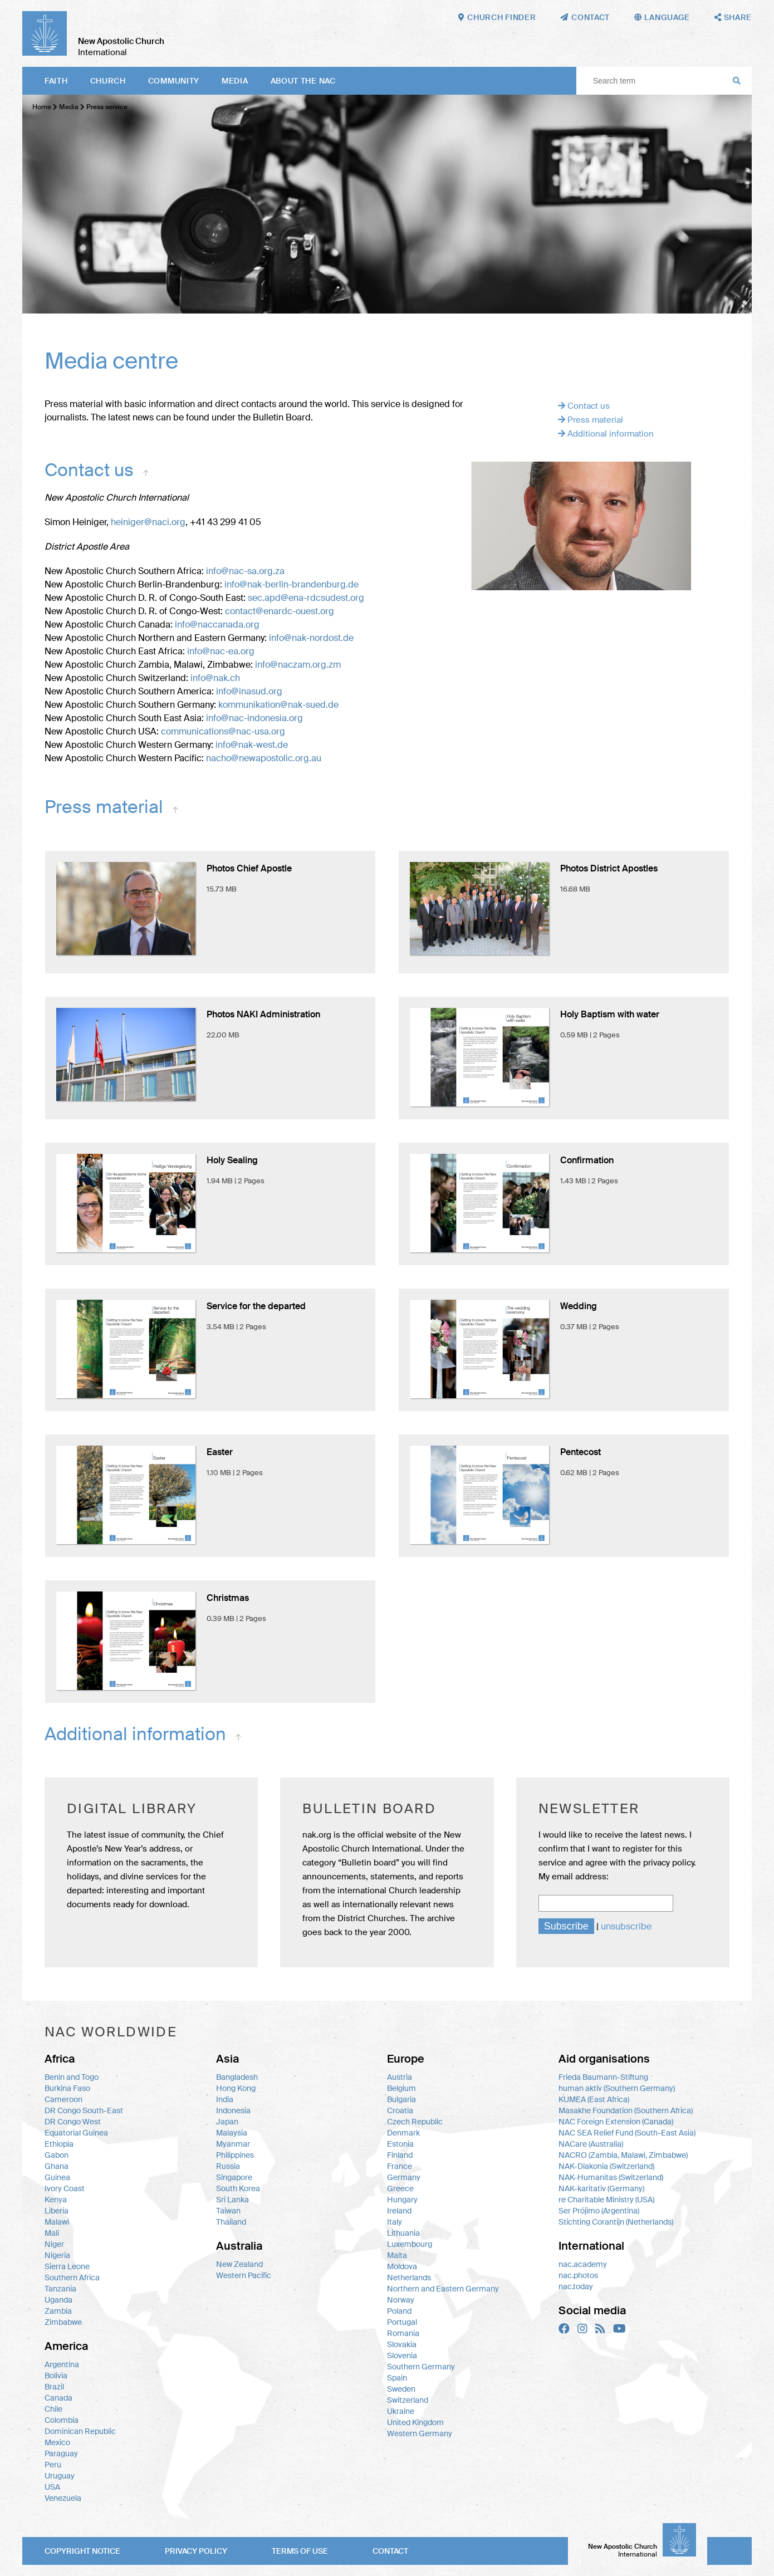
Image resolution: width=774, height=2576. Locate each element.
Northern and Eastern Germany (443, 2289)
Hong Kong (236, 2088)
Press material (590, 419)
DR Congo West (73, 2122)
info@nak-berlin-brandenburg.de (291, 584)
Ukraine (400, 2411)
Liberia (56, 2211)
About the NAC (303, 81)
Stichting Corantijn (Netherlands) (616, 2222)
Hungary (402, 2200)
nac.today (576, 2286)
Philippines (235, 2155)
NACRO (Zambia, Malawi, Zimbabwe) (623, 2155)
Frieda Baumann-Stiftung (603, 2077)
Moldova (402, 2266)
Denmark (403, 2133)
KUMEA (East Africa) (594, 2099)
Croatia (400, 2110)
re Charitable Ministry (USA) (606, 2200)
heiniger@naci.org (148, 522)
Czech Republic (415, 2122)
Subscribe (566, 1926)
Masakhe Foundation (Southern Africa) (626, 2110)
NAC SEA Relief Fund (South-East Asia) (627, 2133)
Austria (399, 2077)
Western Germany (419, 2433)
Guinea (57, 2177)
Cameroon (63, 2099)
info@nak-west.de (251, 745)
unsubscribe (626, 1926)
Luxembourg (409, 2244)
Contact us (584, 406)
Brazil (54, 2387)
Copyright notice (82, 2551)
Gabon (56, 2155)
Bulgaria (401, 2099)
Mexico (57, 2442)
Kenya (56, 2200)
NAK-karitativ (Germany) (601, 2188)
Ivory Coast (65, 2188)
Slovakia (402, 2344)
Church (108, 81)
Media (235, 81)
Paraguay (61, 2453)
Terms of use (300, 2551)
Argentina (62, 2364)
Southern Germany (421, 2367)
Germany (403, 2177)
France (399, 2166)
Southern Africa (72, 2278)
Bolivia (56, 2376)
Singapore (234, 2177)
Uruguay (60, 2476)
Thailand (231, 2222)
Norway (400, 2300)
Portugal (402, 2322)
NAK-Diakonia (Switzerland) (606, 2166)
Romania (403, 2333)
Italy (394, 2222)
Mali (52, 2233)
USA (52, 2487)
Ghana (56, 2166)
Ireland (399, 2211)
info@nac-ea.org (220, 651)
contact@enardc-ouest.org (279, 611)
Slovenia (402, 2355)
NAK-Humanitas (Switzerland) (611, 2177)
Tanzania (60, 2289)
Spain (397, 2378)
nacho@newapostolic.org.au (263, 758)
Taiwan (228, 2211)
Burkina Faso (67, 2088)
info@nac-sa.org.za (245, 571)
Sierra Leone (67, 2266)
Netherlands (409, 2278)
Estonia (400, 2144)
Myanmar (233, 2144)
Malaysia (231, 2133)
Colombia (62, 2420)
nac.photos (578, 2275)
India (224, 2099)
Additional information (606, 433)
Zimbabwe (63, 2322)
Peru (53, 2465)
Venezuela (63, 2498)
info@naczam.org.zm (298, 664)
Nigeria (57, 2255)
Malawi (57, 2222)
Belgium (401, 2088)
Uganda (58, 2300)
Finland (400, 2155)
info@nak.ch (215, 678)
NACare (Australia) (591, 2144)
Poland (399, 2311)
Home (41, 106)
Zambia (58, 2311)
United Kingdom (415, 2422)
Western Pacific (243, 2275)
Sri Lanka (232, 2200)
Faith (56, 81)
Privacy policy (196, 2551)
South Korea (238, 2188)
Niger (54, 2244)
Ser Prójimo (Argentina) (599, 2211)
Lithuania (403, 2233)
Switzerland (407, 2400)
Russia (228, 2166)
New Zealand (239, 2264)
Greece (400, 2188)
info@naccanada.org (217, 624)
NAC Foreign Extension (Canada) (616, 2122)
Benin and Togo (72, 2077)
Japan (227, 2122)
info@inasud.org (249, 691)
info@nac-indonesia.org (254, 718)
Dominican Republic (80, 2431)
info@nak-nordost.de (311, 638)
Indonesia (233, 2110)
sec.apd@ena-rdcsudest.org (306, 598)
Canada (58, 2398)
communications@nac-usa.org (223, 731)
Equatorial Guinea (76, 2133)
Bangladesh (237, 2077)
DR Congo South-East (84, 2110)
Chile (53, 2409)
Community (173, 81)
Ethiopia (59, 2144)
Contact (390, 2551)
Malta (397, 2255)
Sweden (401, 2389)
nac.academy (583, 2264)
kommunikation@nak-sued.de (278, 705)
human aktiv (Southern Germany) (617, 2088)
